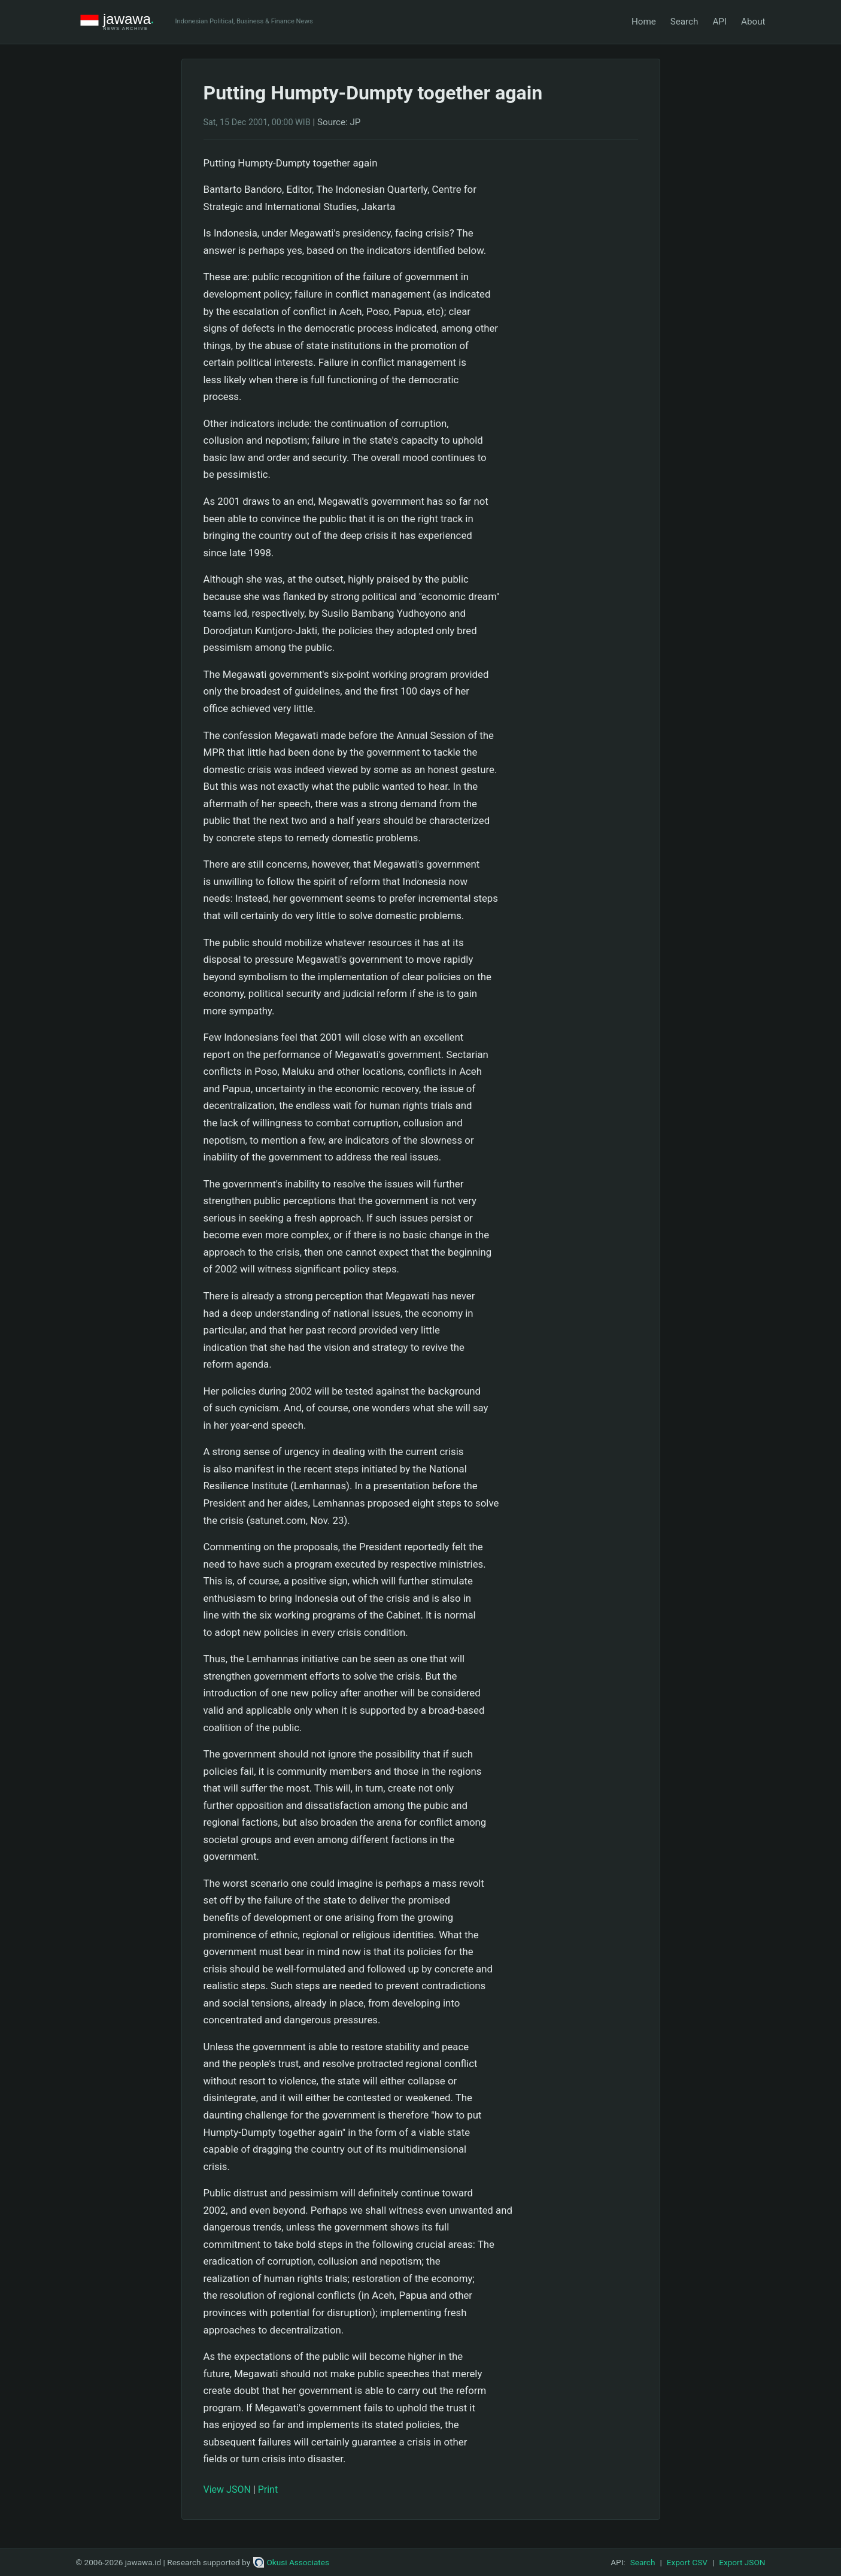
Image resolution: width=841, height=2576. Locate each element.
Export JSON (742, 2562)
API (719, 21)
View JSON (227, 2489)
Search (684, 21)
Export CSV (687, 2562)
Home (643, 21)
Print (268, 2489)
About (753, 21)
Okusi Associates (291, 2562)
